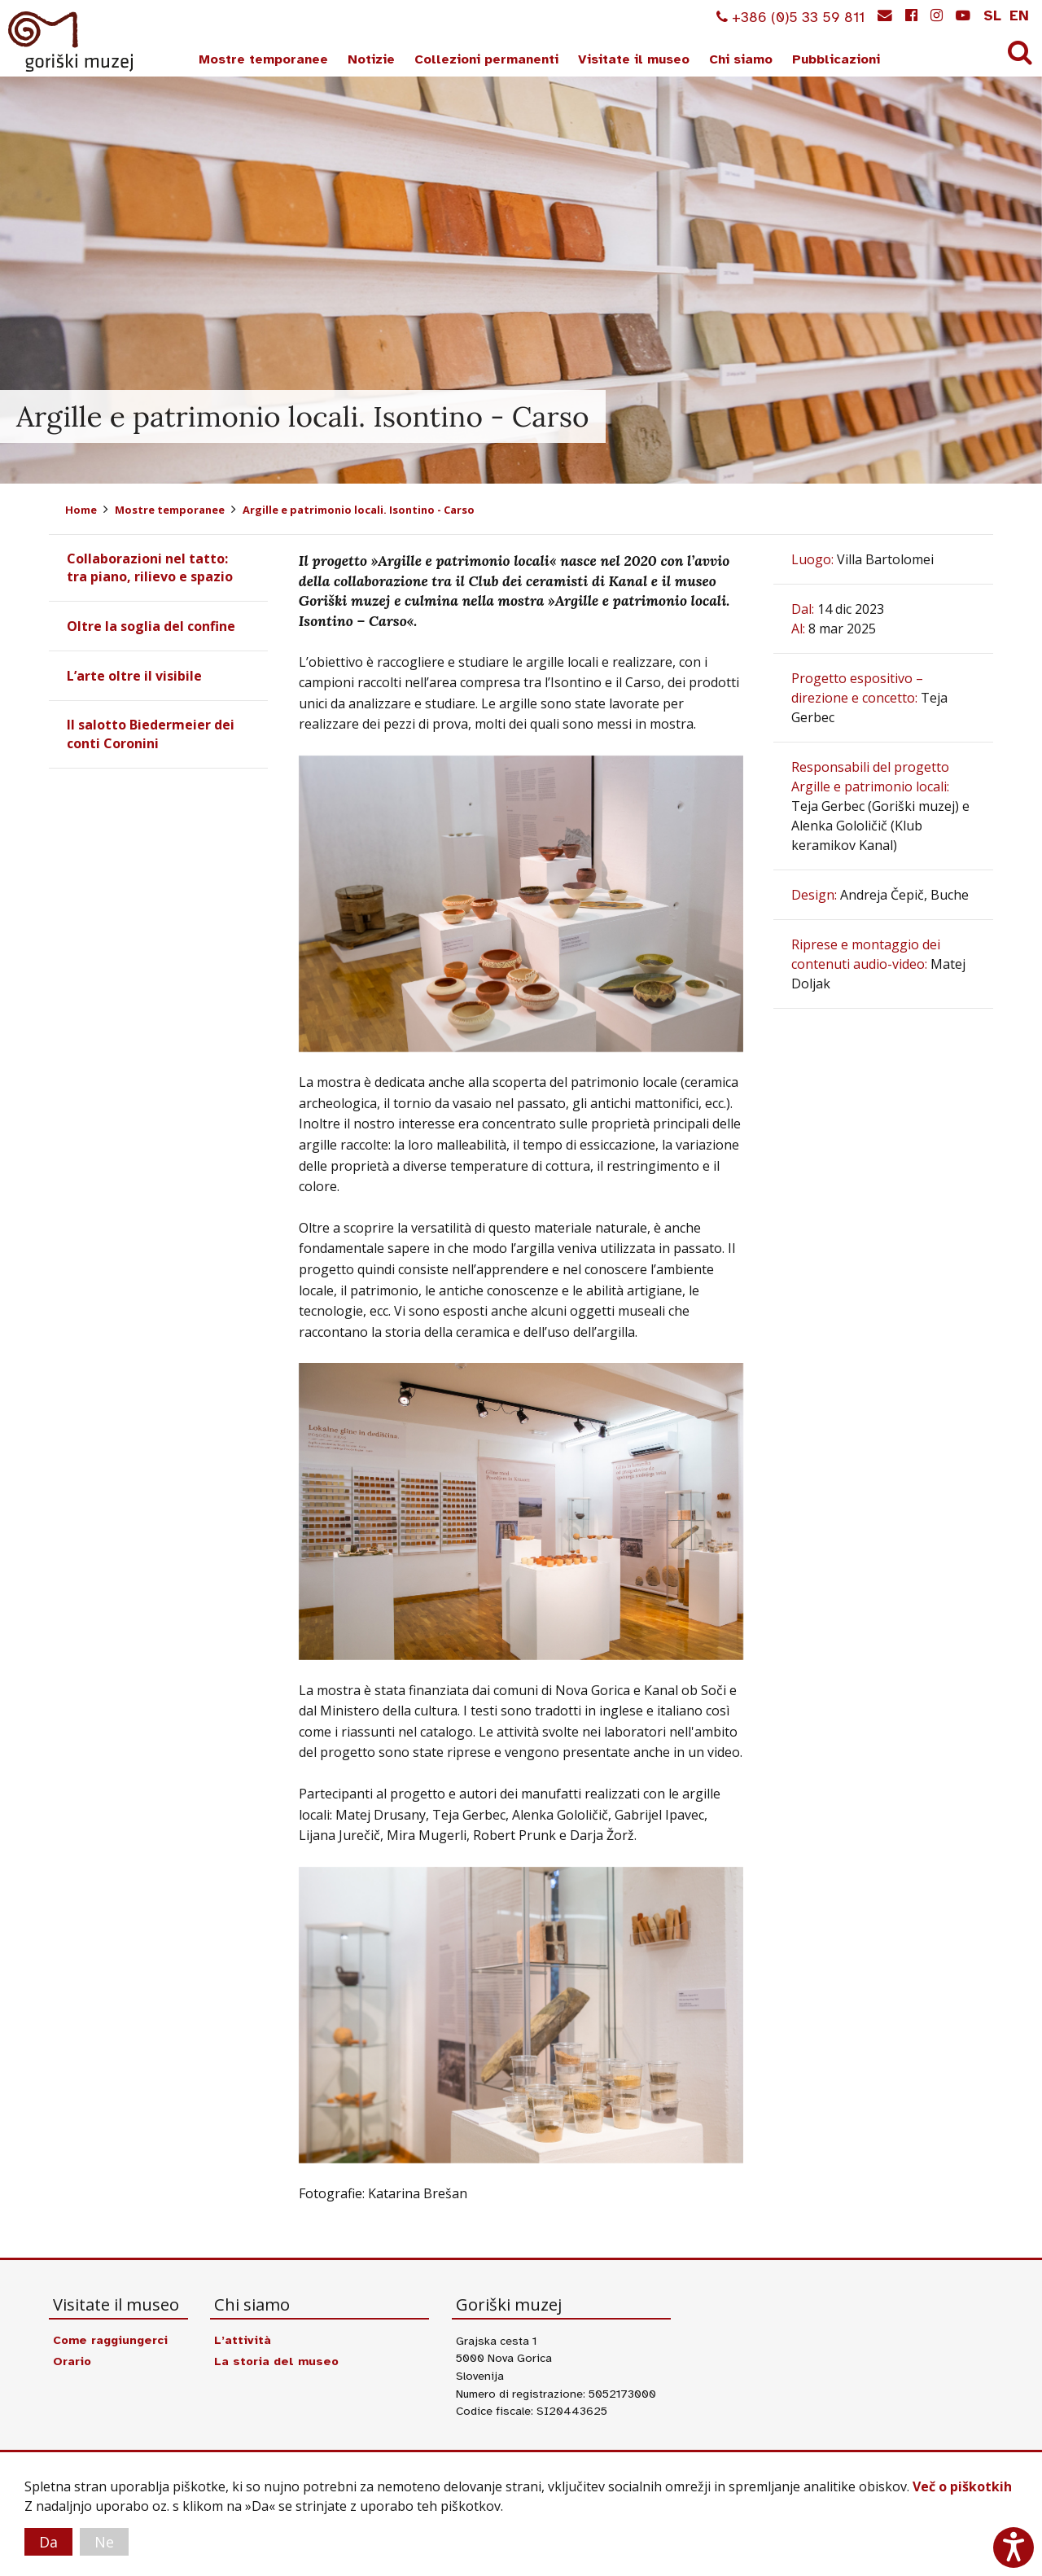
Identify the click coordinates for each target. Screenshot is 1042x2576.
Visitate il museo (634, 59)
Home (81, 509)
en (1019, 15)
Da (48, 2542)
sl (992, 15)
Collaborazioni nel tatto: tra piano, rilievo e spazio (150, 567)
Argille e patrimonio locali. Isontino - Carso (359, 509)
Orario (72, 2361)
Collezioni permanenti (486, 59)
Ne (104, 2542)
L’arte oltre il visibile (134, 676)
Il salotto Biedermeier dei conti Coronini (150, 733)
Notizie (371, 59)
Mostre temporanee (263, 59)
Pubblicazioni (836, 59)
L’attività (242, 2340)
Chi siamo (741, 59)
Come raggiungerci (110, 2340)
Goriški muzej (71, 41)
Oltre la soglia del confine (151, 626)
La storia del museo (276, 2361)
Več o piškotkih (962, 2486)
